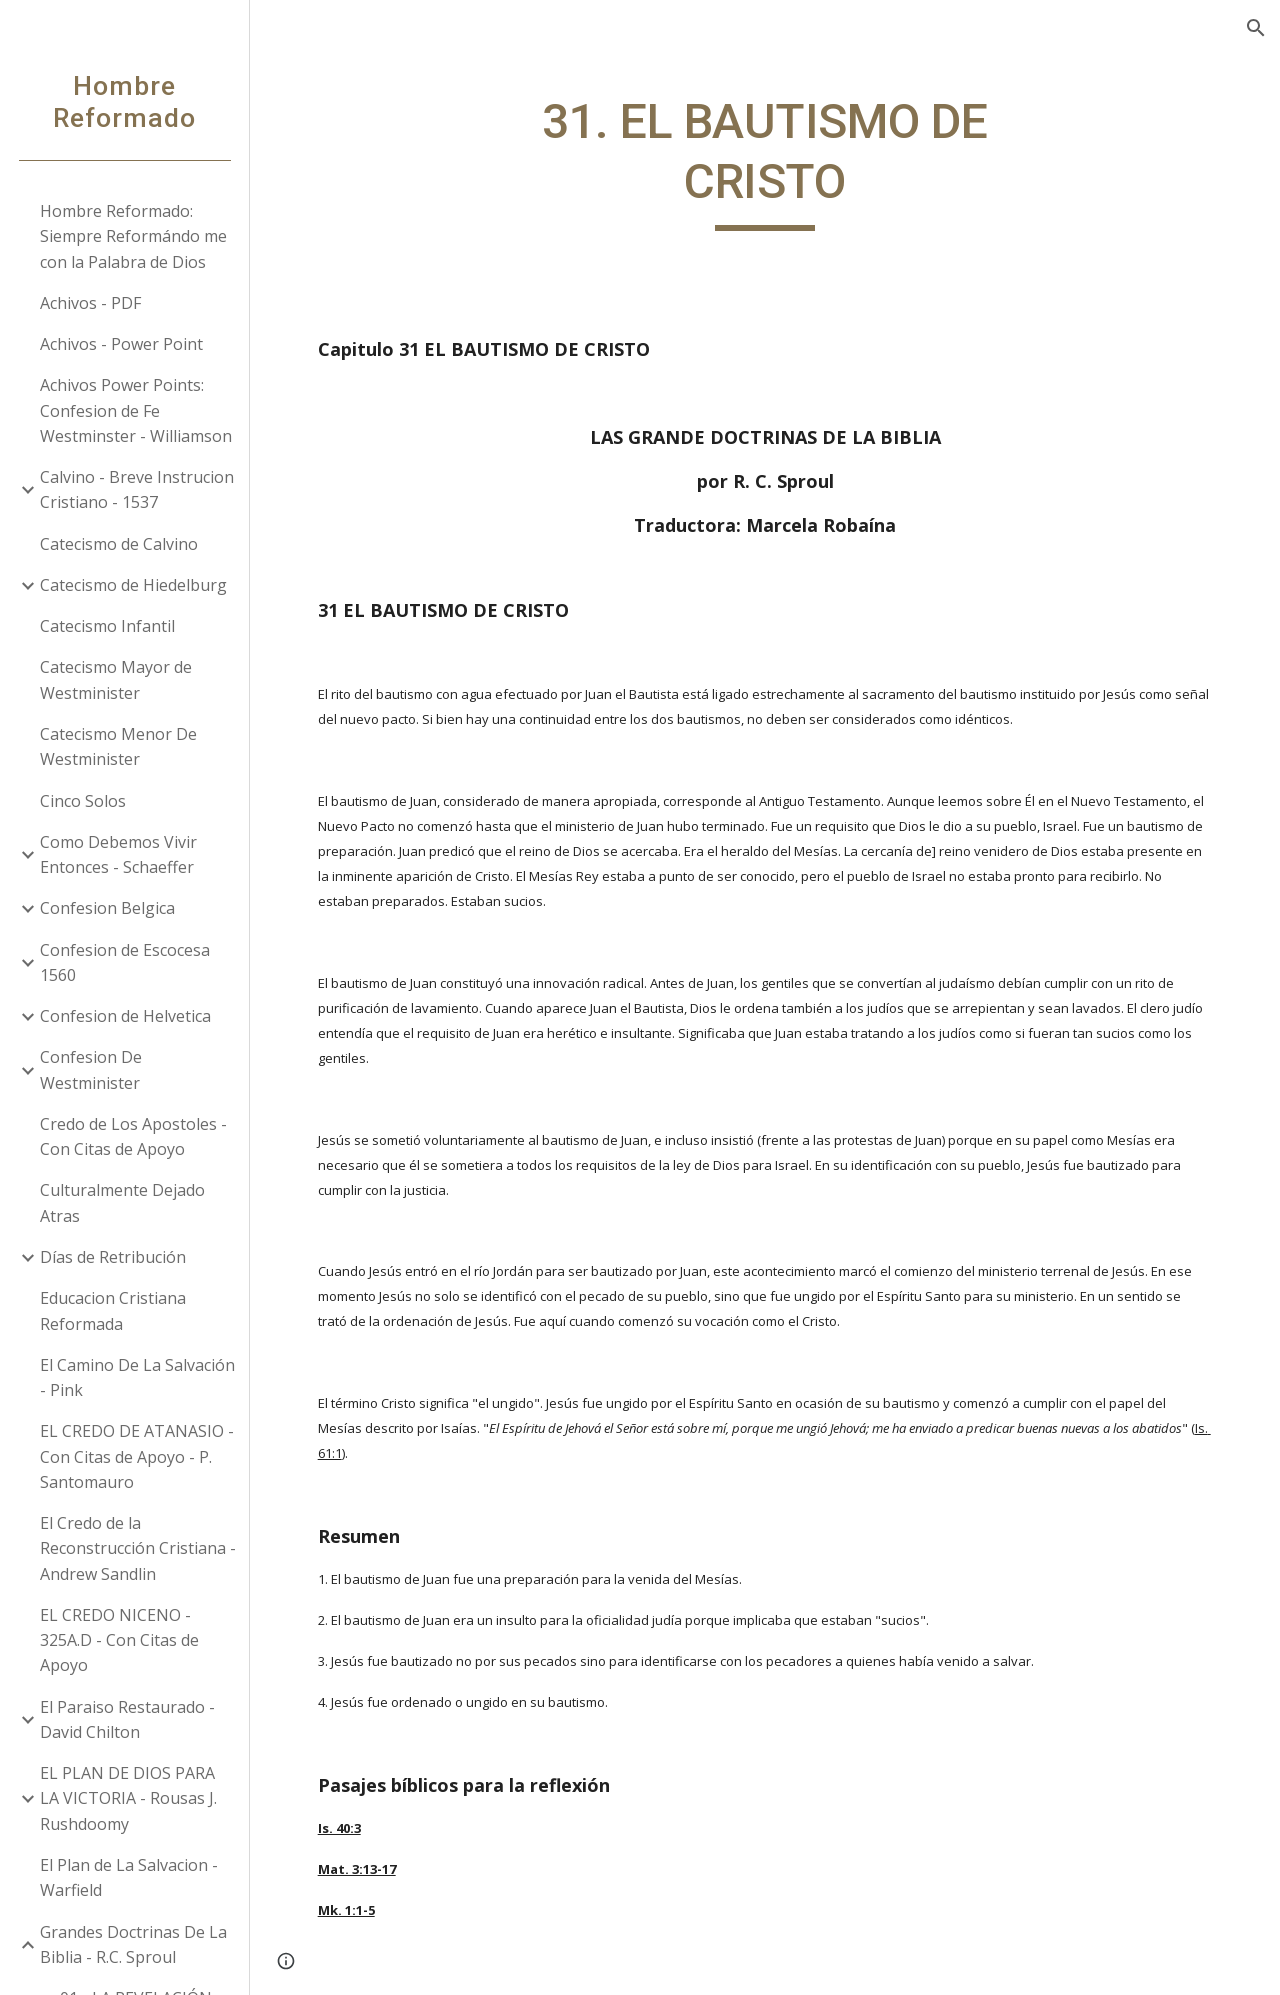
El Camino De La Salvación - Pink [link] (137, 1377)
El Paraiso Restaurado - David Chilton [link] (127, 1719)
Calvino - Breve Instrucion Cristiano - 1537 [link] (137, 489)
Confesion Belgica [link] (107, 908)
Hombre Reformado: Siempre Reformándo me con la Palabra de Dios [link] (133, 236)
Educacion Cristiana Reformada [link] (113, 1310)
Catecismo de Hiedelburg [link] (133, 585)
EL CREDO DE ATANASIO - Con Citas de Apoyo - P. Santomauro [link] (137, 1456)
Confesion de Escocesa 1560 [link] (125, 962)
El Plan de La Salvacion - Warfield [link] (129, 1877)
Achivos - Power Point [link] (121, 344)
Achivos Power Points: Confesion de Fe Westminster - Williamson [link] (136, 410)
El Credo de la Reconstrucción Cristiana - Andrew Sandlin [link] (138, 1548)
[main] (764, 161)
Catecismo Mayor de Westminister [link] (116, 679)
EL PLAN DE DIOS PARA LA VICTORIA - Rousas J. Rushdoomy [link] (128, 1798)
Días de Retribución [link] (113, 1257)
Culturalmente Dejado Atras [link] (122, 1202)
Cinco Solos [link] (83, 801)
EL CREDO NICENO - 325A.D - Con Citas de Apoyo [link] (119, 1640)
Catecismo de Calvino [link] (119, 544)
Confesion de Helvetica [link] (125, 1016)
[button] (1256, 28)
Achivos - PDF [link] (90, 303)
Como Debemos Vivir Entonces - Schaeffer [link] (118, 854)
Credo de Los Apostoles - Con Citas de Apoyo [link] (133, 1136)
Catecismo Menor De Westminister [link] (118, 746)
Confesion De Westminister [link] (91, 1069)
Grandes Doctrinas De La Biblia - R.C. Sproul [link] (133, 1944)
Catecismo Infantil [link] (107, 626)
